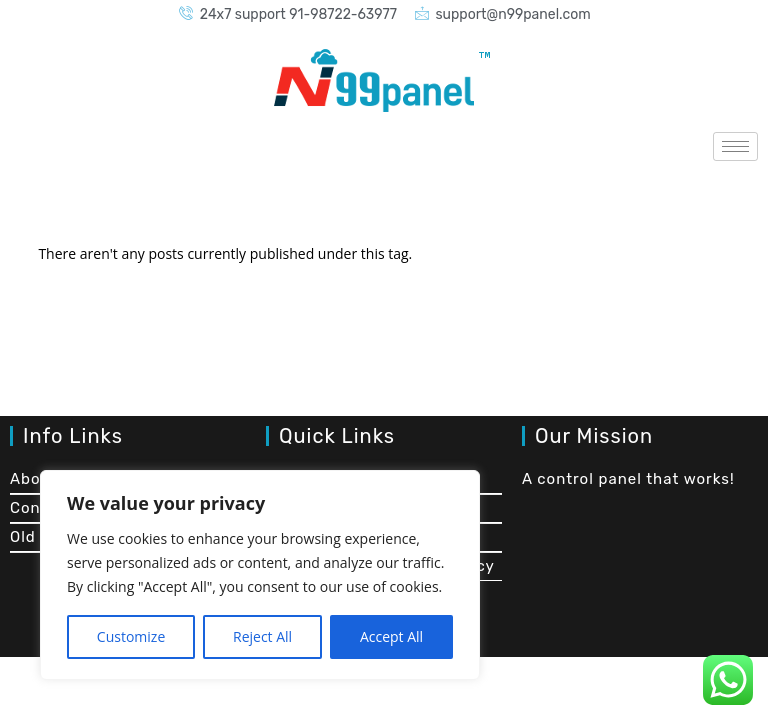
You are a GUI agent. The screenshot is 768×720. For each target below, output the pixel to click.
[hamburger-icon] (735, 146)
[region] (260, 575)
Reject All (262, 636)
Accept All (391, 636)
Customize (131, 636)
